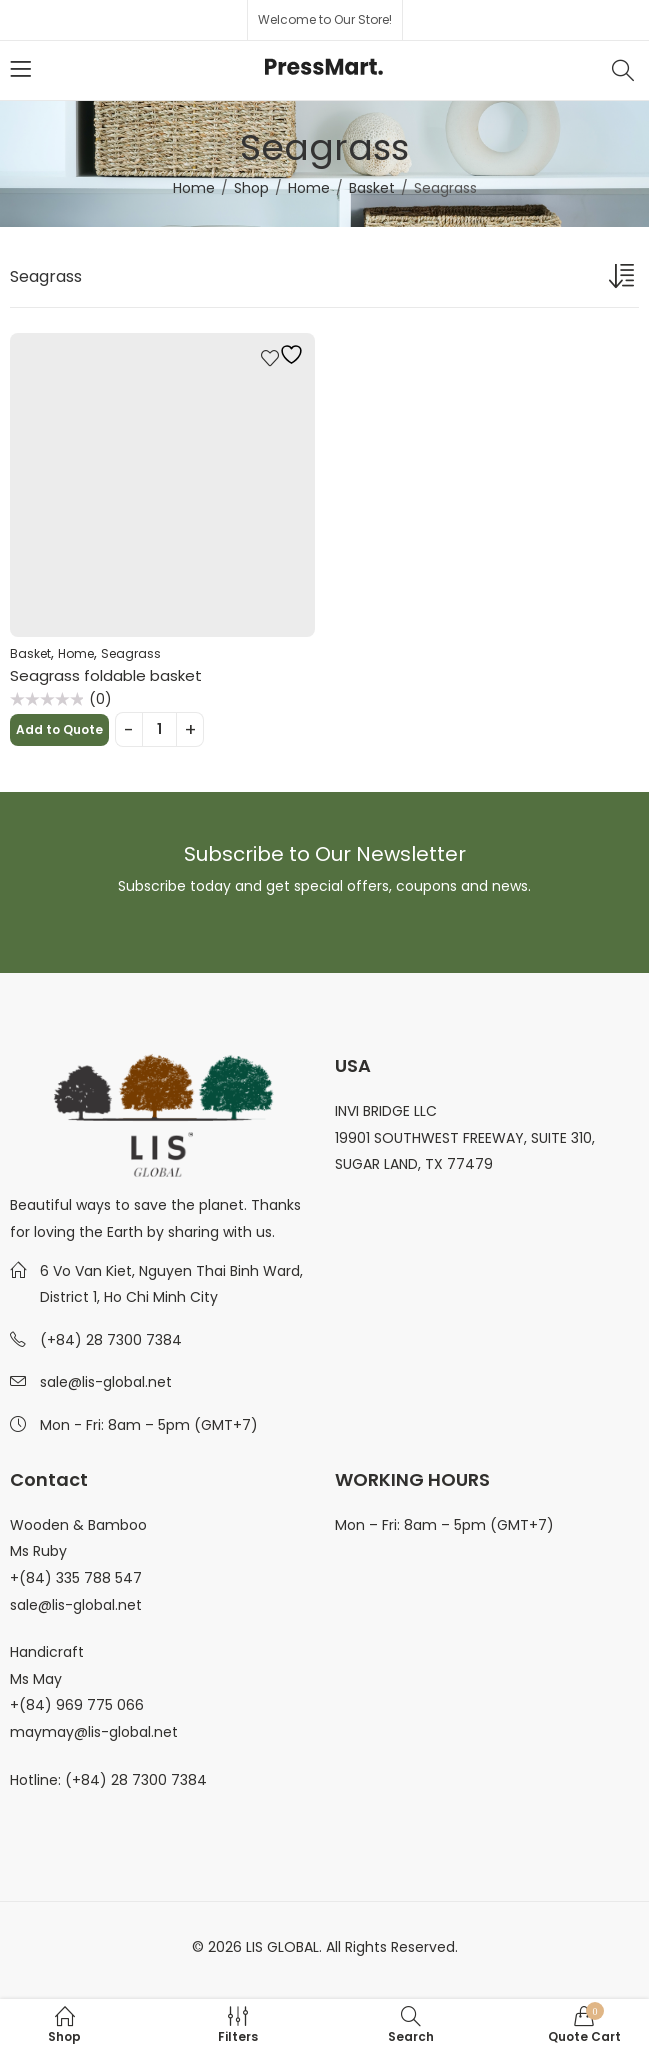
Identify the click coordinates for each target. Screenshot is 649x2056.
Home (194, 188)
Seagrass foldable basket (106, 675)
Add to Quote (59, 729)
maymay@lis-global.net (94, 1732)
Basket (372, 188)
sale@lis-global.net (106, 1382)
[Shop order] (624, 280)
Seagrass (131, 653)
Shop (251, 188)
